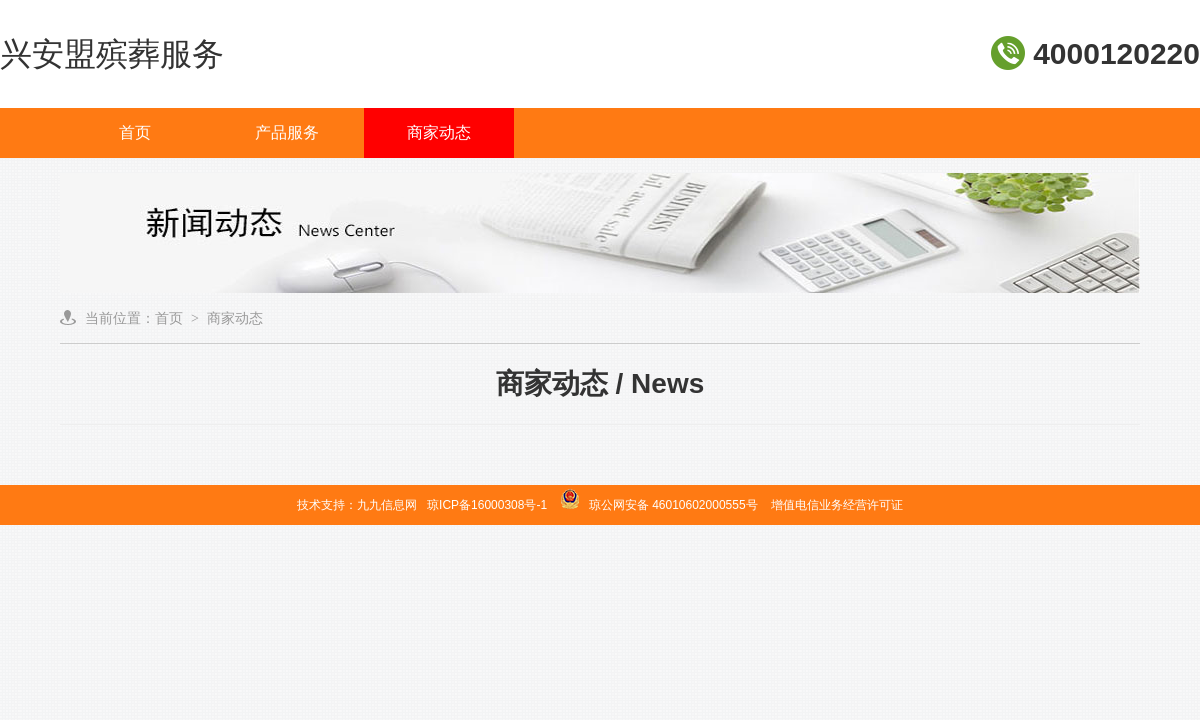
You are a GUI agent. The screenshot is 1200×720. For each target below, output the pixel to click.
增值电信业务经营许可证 (837, 505)
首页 (135, 132)
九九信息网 (387, 505)
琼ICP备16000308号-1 (487, 505)
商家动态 (439, 132)
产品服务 (287, 132)
